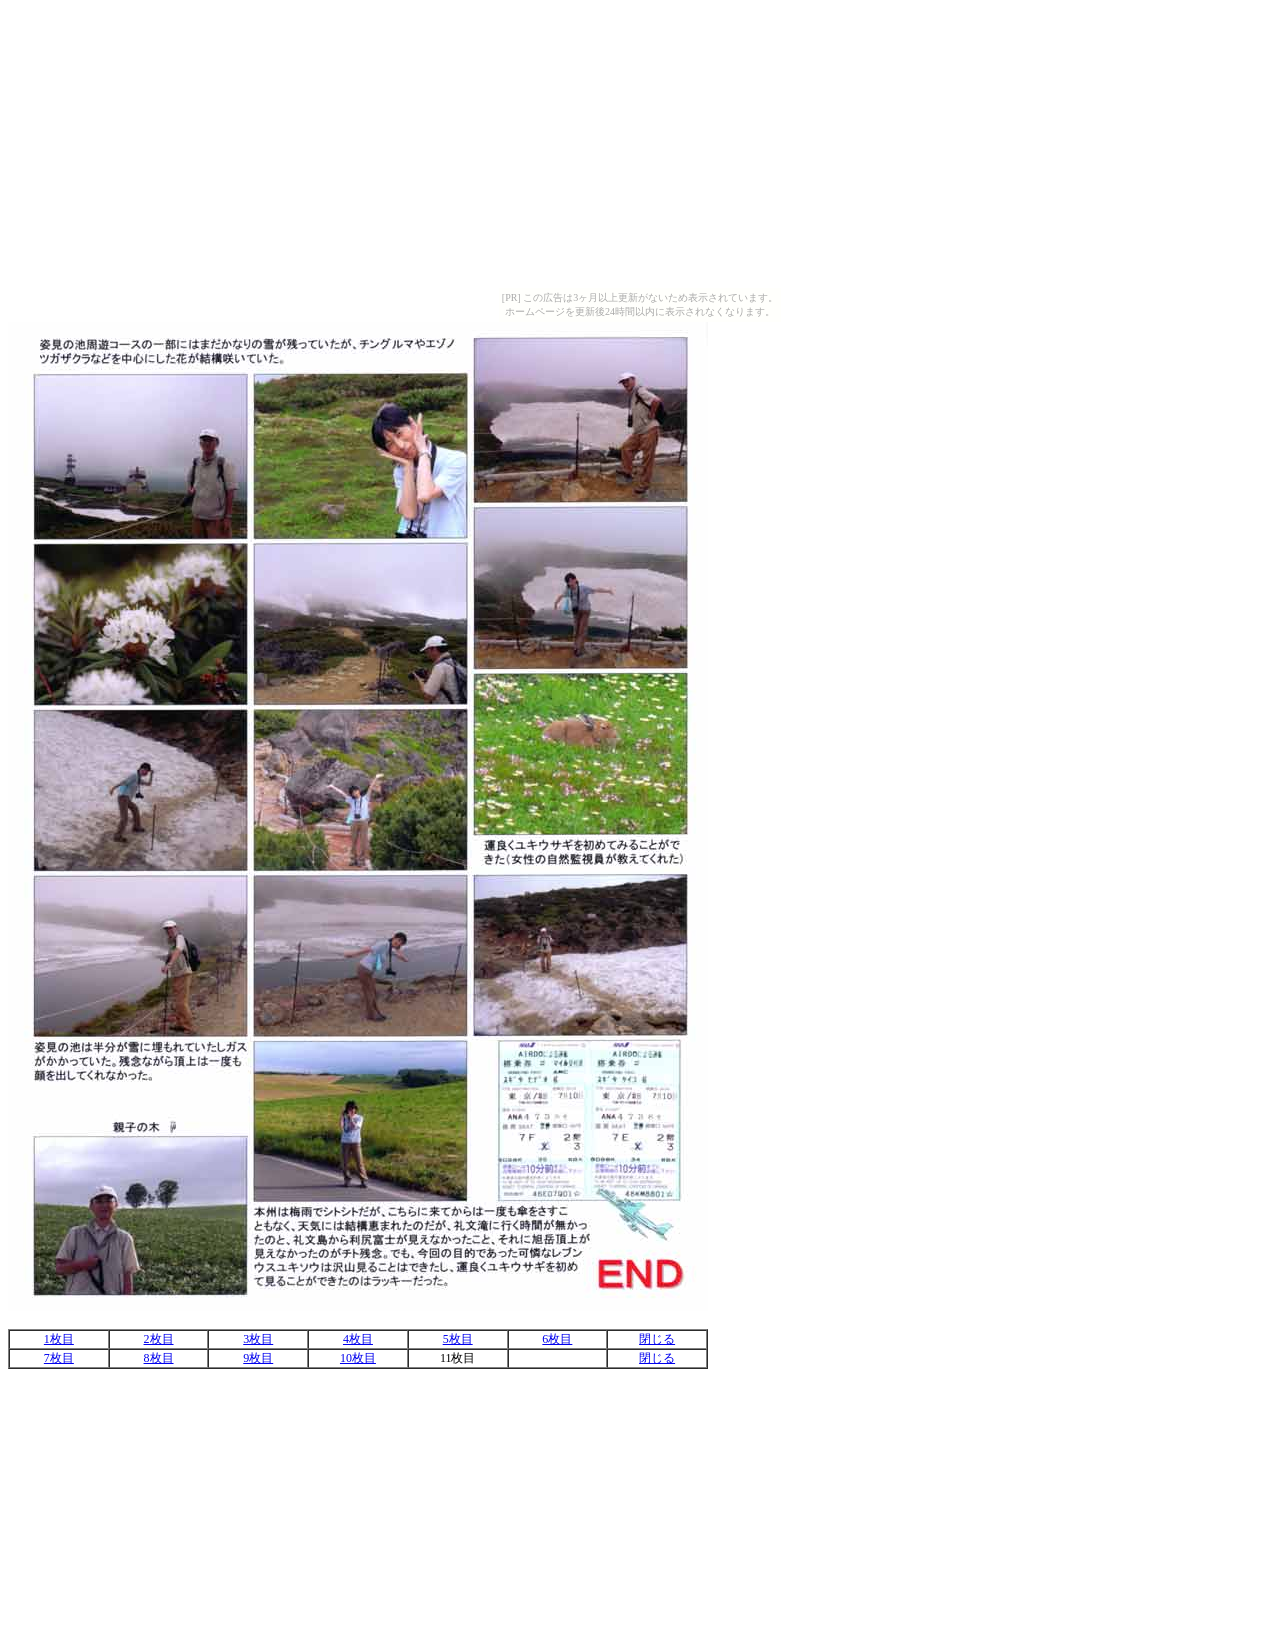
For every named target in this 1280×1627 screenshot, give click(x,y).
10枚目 (358, 1358)
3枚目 (258, 1339)
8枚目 (159, 1358)
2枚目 (159, 1339)
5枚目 (458, 1339)
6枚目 (557, 1339)
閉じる (657, 1339)
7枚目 (59, 1358)
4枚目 (358, 1339)
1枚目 (59, 1339)
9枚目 (258, 1358)
